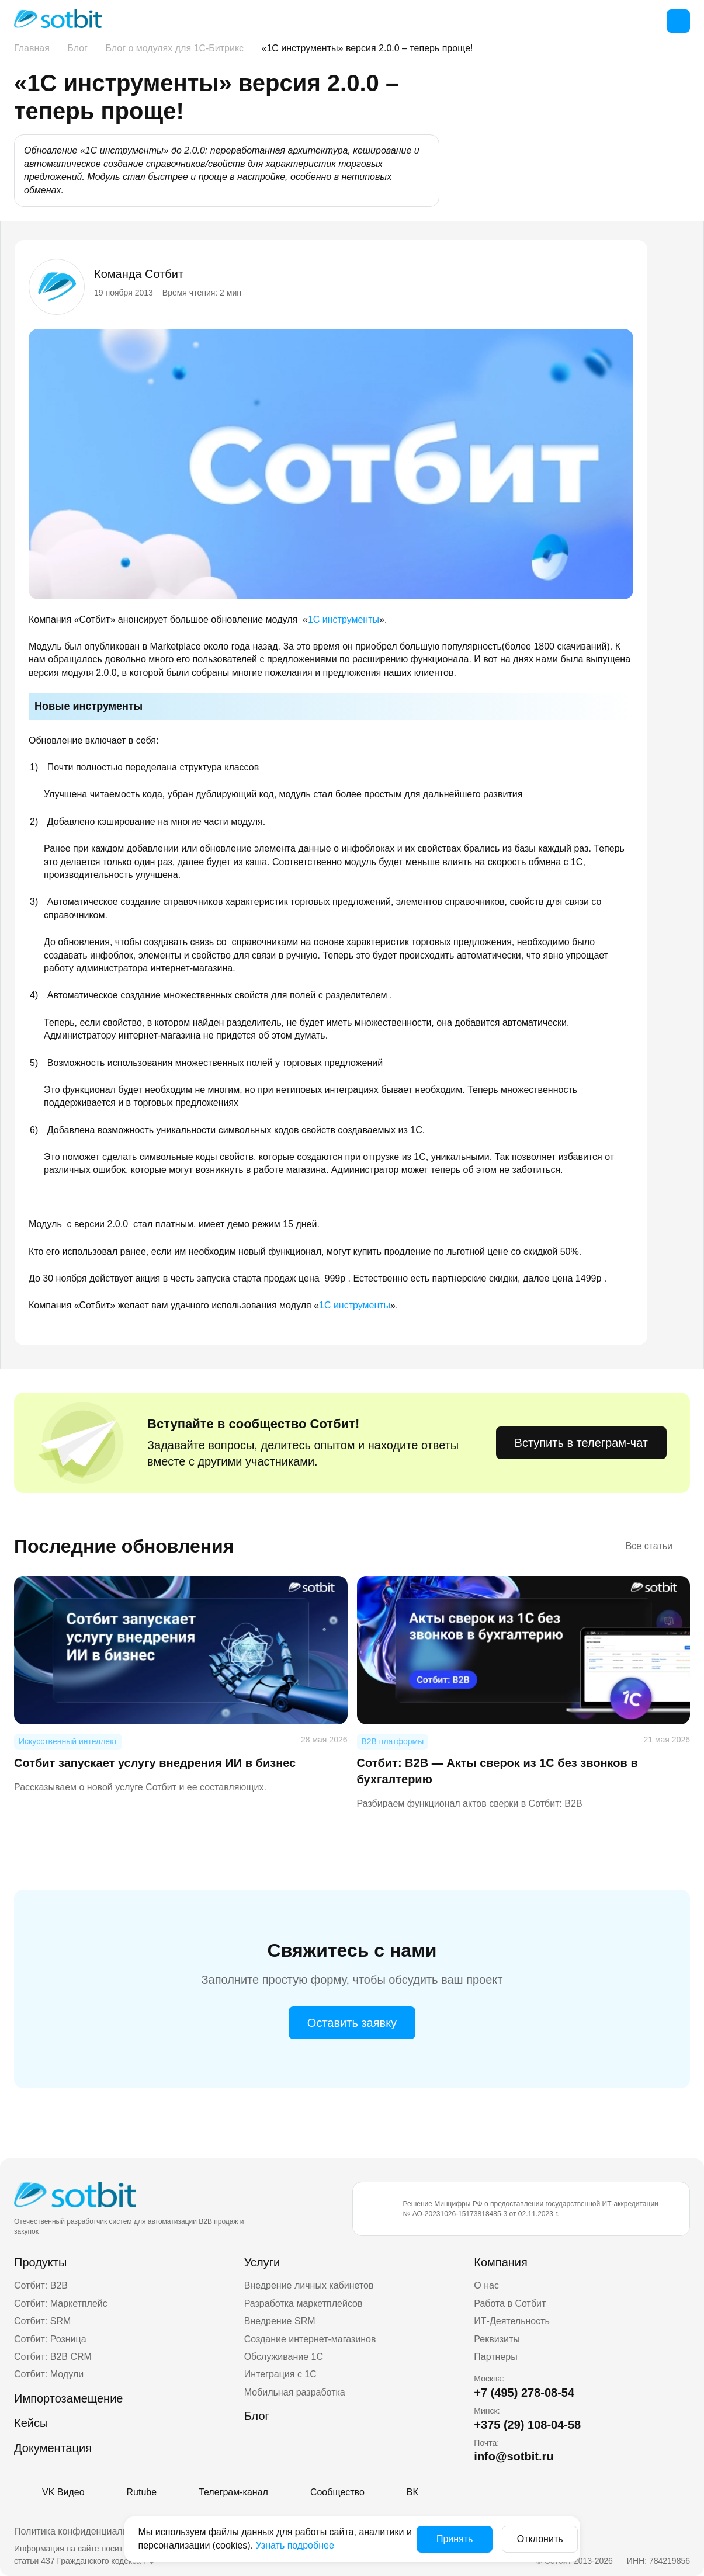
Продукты (40, 2262)
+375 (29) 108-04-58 (527, 2424)
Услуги (262, 2262)
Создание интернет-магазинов (310, 2339)
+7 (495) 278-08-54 (524, 2392)
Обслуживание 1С (283, 2357)
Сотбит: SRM (42, 2321)
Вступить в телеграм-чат (581, 1442)
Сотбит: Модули (49, 2374)
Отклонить (528, 2539)
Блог (256, 2416)
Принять (442, 2539)
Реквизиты (496, 2339)
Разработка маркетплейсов (303, 2303)
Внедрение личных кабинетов (309, 2285)
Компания (501, 2262)
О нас (486, 2285)
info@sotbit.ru (513, 2456)
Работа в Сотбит (510, 2303)
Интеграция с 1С (280, 2374)
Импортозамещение (68, 2398)
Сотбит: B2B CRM (53, 2357)
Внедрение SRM (279, 2321)
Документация (53, 2448)
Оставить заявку (352, 2022)
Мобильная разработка (294, 2392)
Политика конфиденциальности (83, 2531)
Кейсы (31, 2423)
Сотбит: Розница (50, 2339)
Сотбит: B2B (41, 2285)
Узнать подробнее (350, 2545)
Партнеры (495, 2357)
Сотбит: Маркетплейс (60, 2303)
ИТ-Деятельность (512, 2321)
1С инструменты (343, 619)
